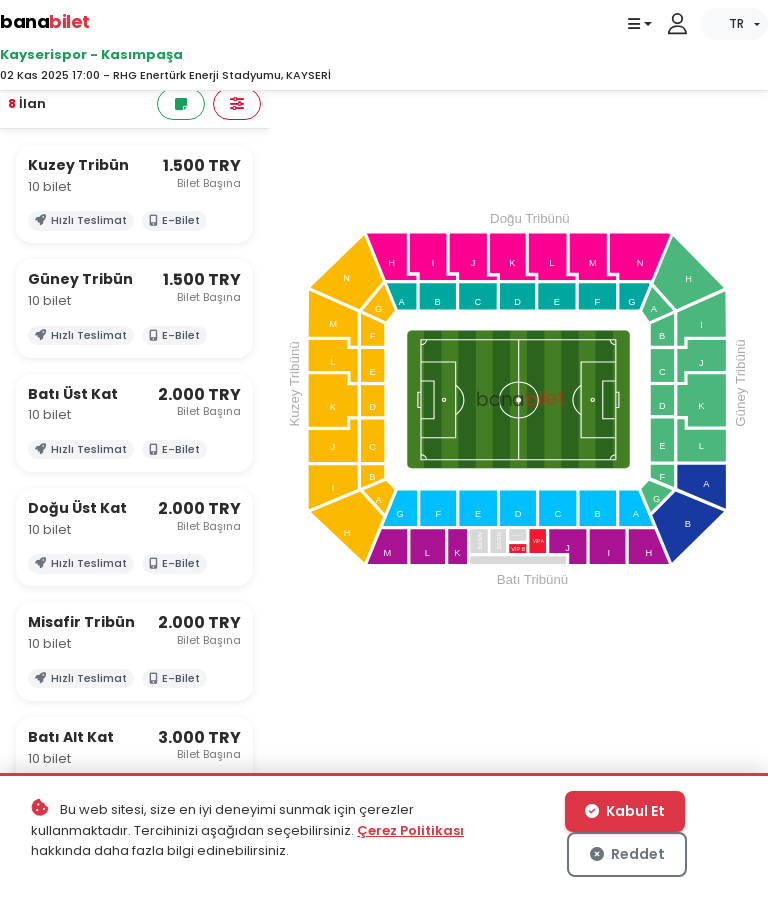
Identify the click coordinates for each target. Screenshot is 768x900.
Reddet (627, 854)
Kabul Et (625, 811)
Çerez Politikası (410, 830)
